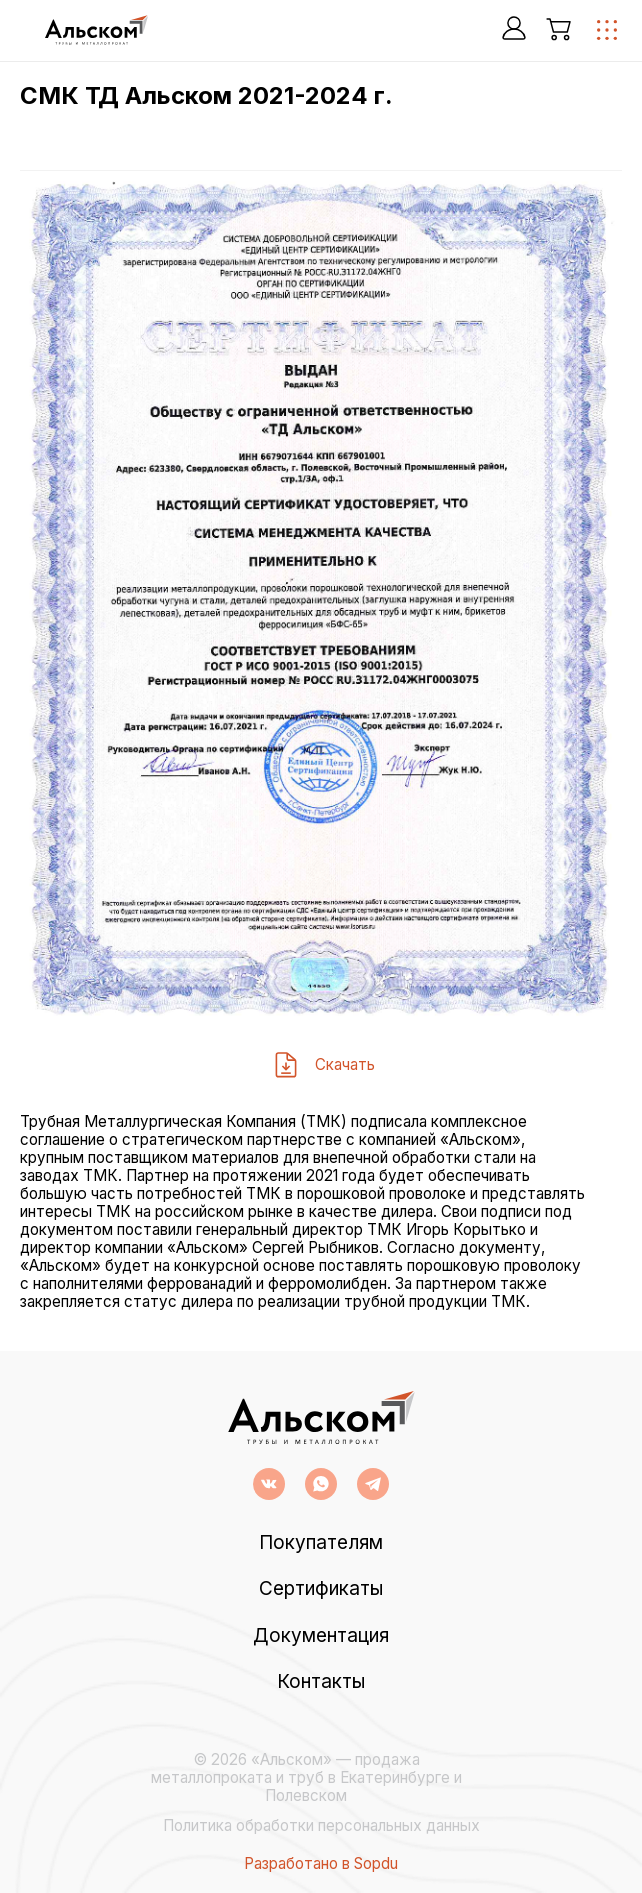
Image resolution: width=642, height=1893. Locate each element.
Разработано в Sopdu (321, 1864)
